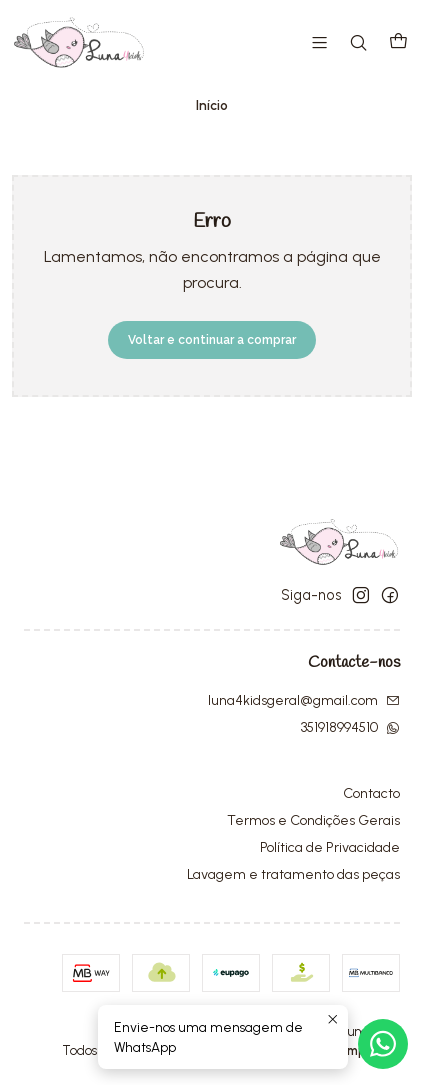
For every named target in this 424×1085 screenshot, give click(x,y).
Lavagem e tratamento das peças (293, 874)
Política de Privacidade (330, 847)
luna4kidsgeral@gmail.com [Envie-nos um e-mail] (304, 700)
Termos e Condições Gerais (313, 820)
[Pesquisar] (358, 42)
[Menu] (319, 42)
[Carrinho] (398, 42)
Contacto (371, 793)
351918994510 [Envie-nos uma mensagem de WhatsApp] (350, 727)
